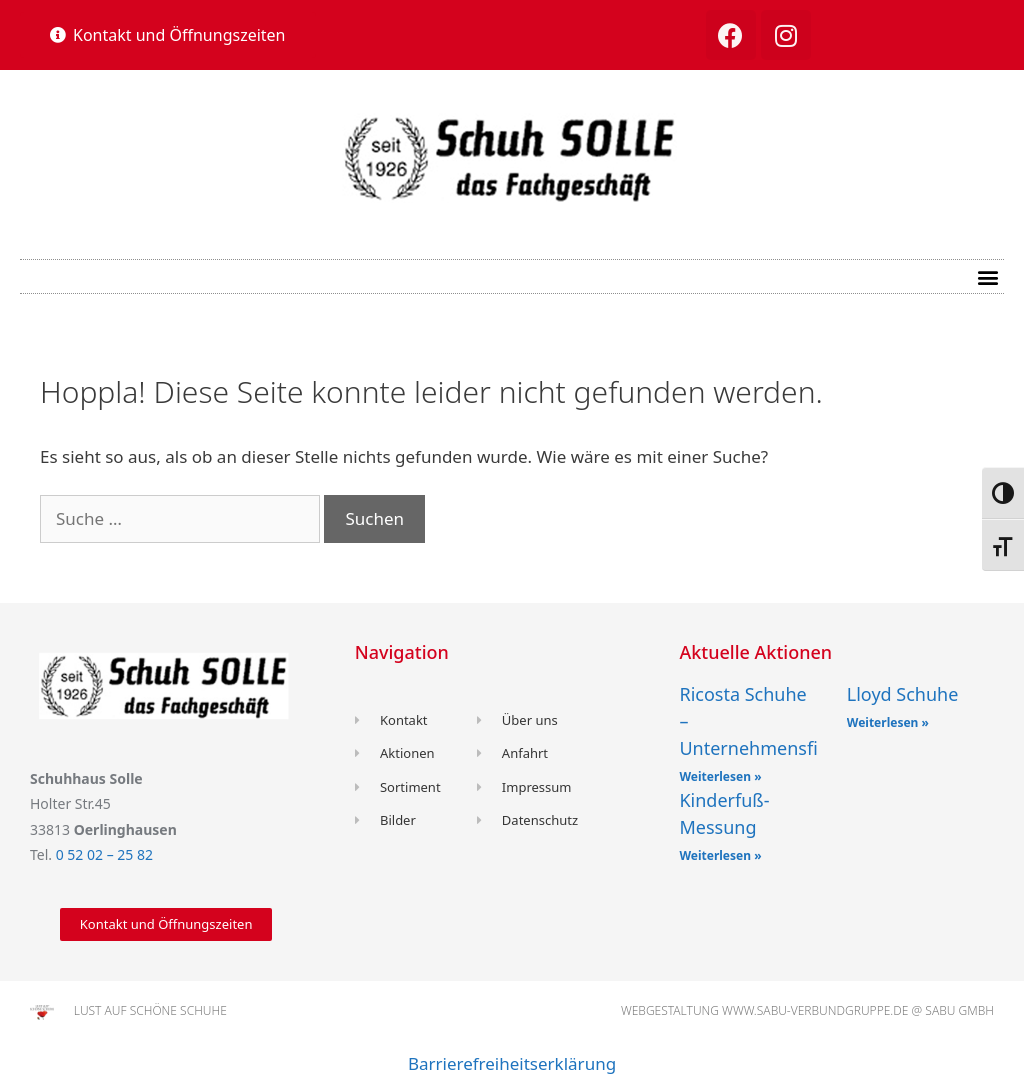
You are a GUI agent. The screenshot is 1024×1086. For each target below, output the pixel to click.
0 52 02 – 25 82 (104, 854)
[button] (168, 35)
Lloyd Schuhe (903, 694)
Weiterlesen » (720, 776)
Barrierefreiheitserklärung (512, 1063)
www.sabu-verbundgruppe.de (815, 1010)
